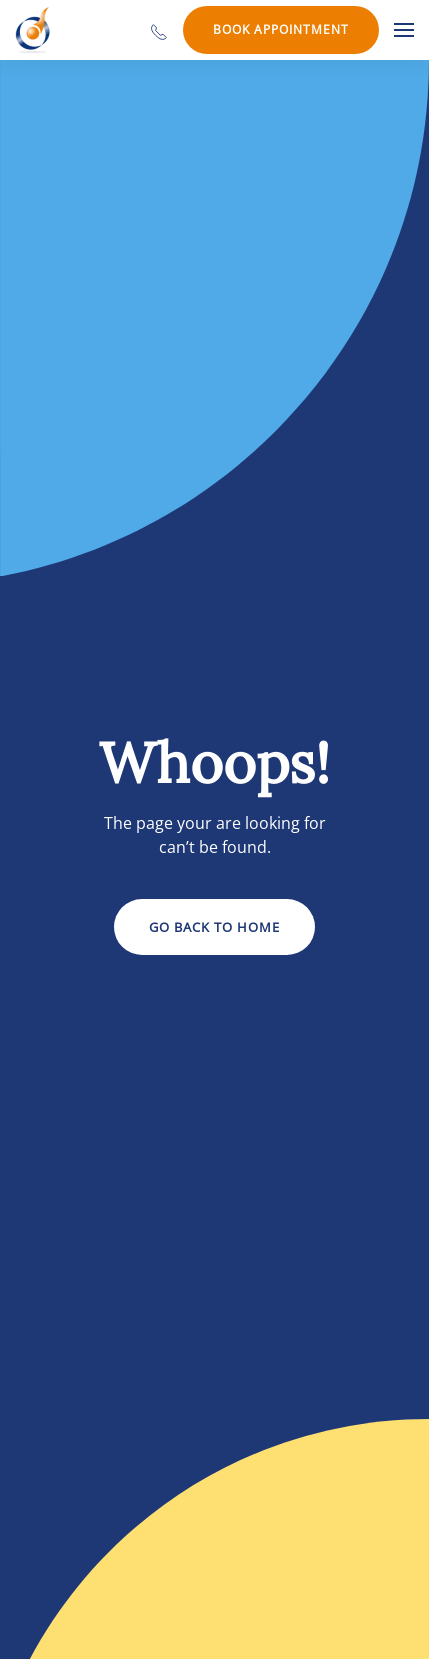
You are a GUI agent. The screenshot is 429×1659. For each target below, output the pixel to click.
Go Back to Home (214, 927)
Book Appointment (281, 29)
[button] (404, 30)
